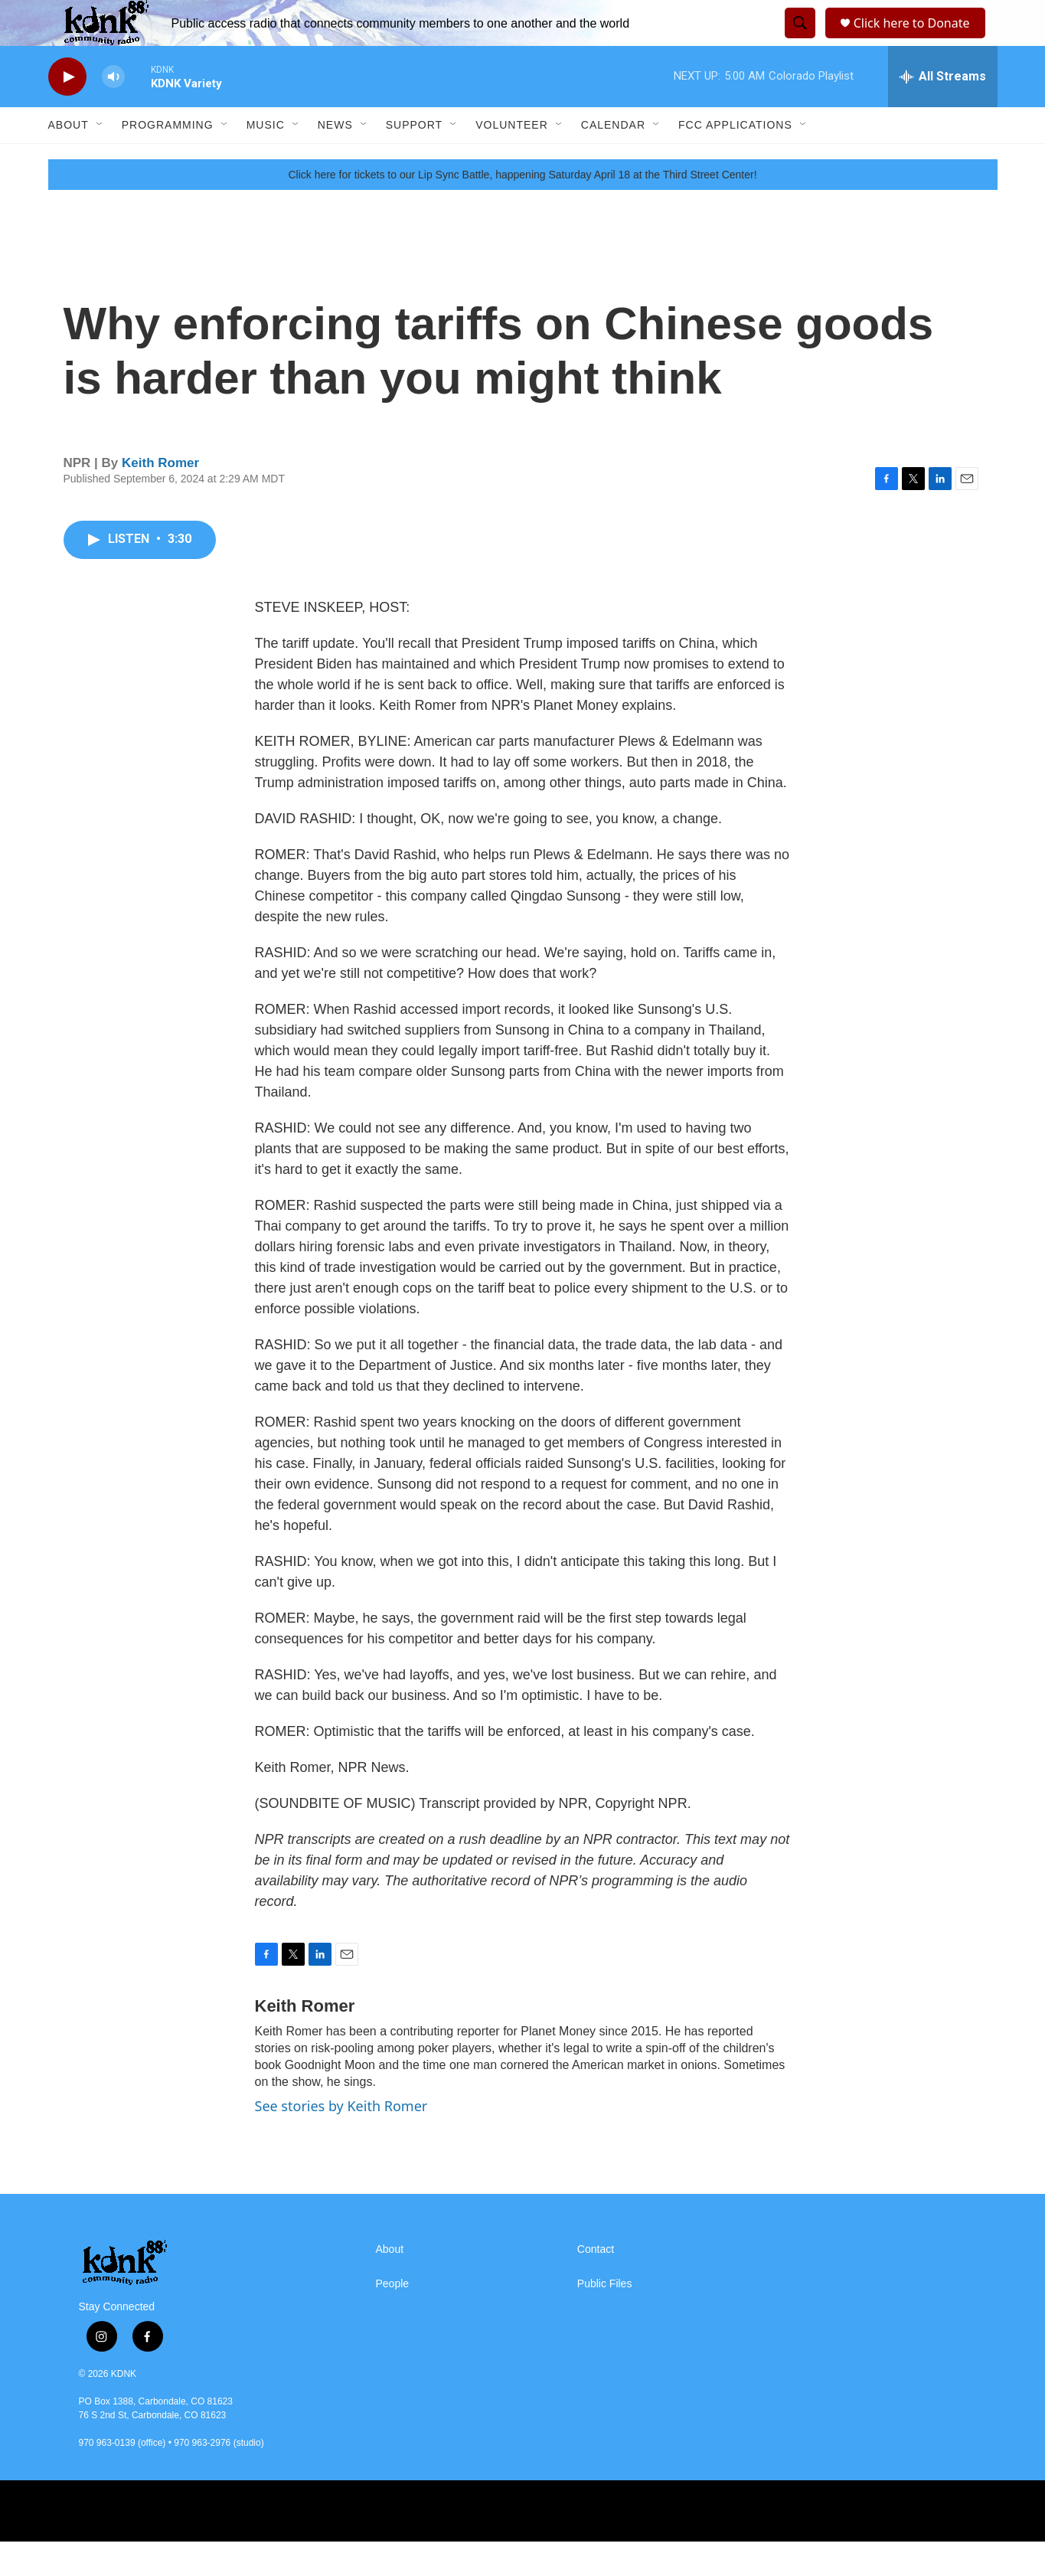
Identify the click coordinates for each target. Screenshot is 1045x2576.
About (68, 159)
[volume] (113, 111)
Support (414, 159)
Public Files (604, 2318)
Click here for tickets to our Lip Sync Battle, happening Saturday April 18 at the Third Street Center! (522, 209)
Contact (595, 2284)
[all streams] (943, 111)
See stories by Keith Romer (341, 2140)
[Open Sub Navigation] (100, 159)
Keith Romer (160, 497)
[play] (67, 111)
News (335, 159)
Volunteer (511, 159)
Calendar (613, 159)
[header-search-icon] (797, 40)
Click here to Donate (916, 40)
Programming (168, 159)
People (393, 2318)
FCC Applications (735, 159)
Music (266, 159)
